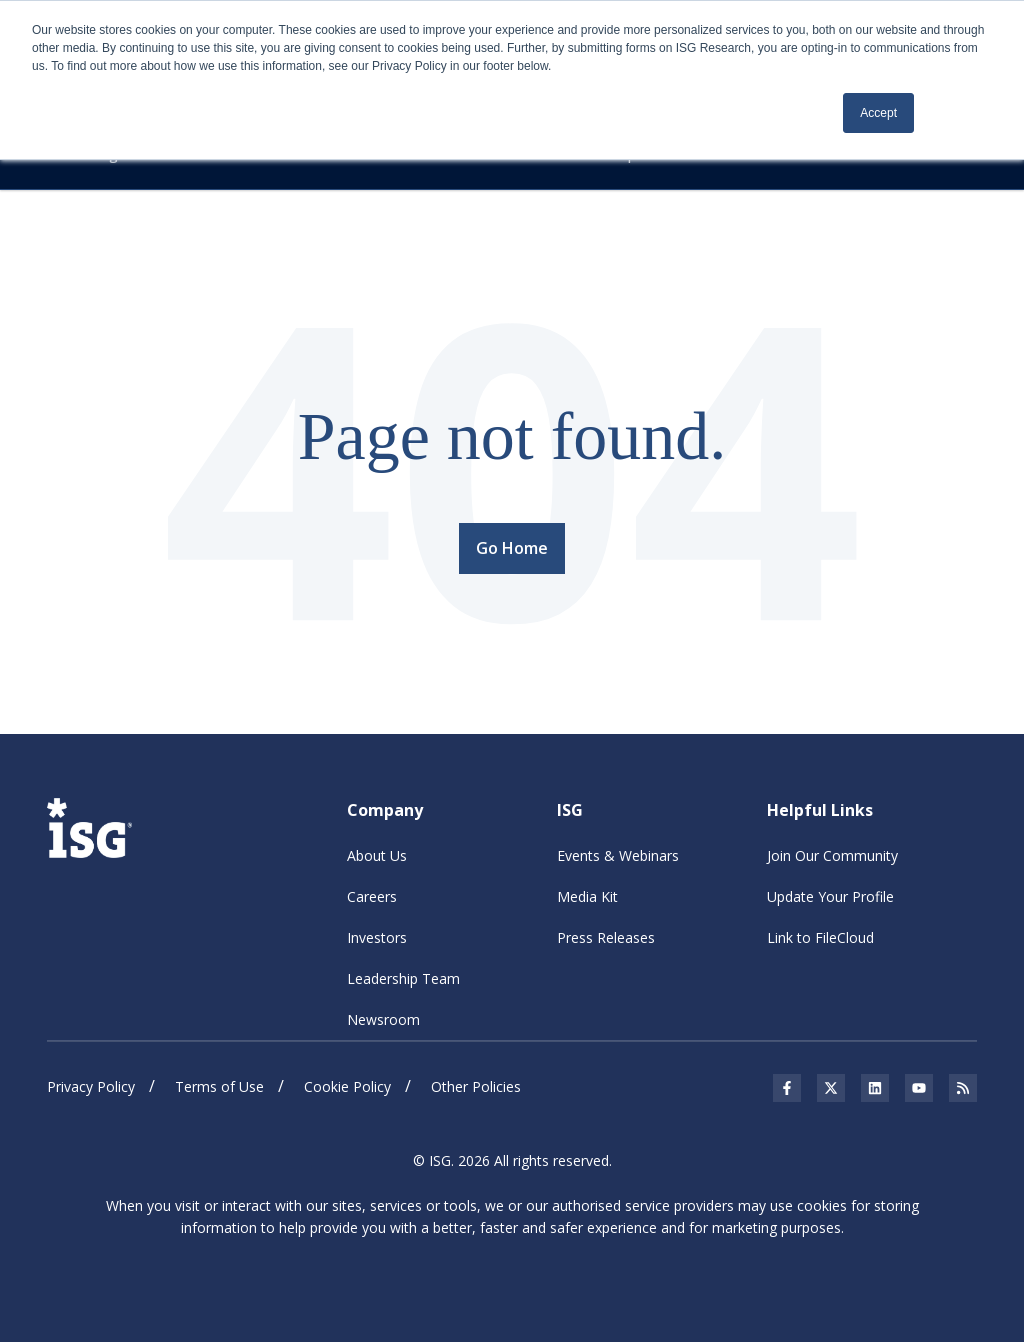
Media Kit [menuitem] (587, 896)
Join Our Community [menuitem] (832, 855)
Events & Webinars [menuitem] (618, 855)
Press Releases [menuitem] (606, 937)
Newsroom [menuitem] (383, 1019)
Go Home (512, 547)
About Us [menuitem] (377, 855)
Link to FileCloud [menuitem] (820, 937)
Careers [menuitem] (372, 896)
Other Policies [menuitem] (476, 1086)
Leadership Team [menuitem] (403, 978)
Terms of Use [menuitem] (219, 1086)
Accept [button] (878, 113)
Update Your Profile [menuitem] (830, 896)
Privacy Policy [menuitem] (91, 1086)
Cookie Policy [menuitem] (347, 1086)
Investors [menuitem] (377, 937)
